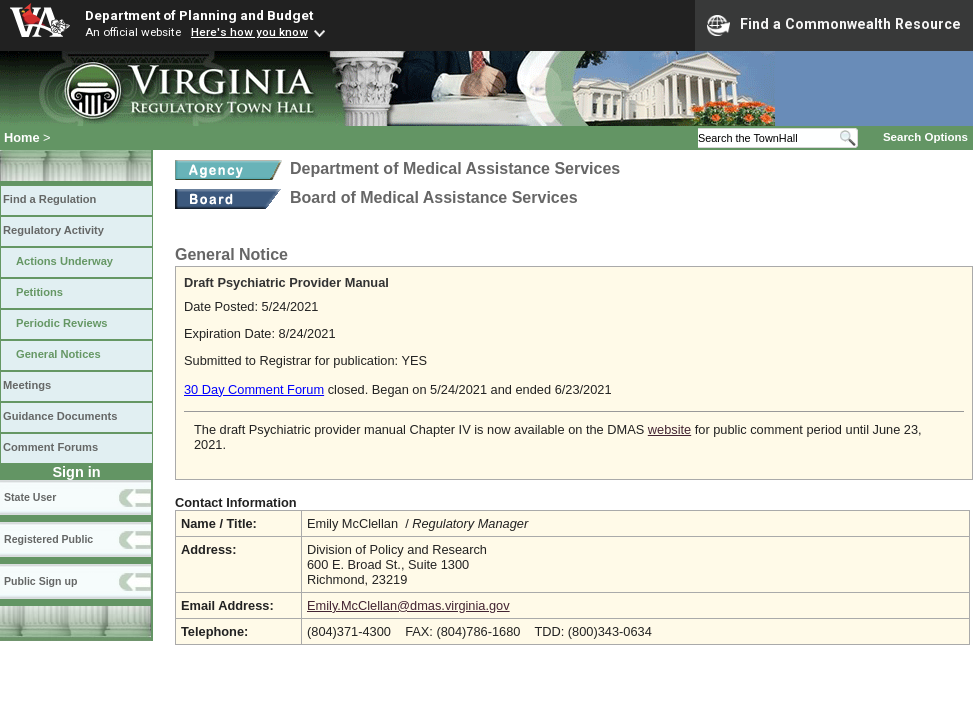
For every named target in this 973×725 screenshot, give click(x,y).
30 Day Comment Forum (254, 389)
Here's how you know (249, 32)
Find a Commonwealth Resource (834, 25)
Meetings (27, 385)
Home (22, 137)
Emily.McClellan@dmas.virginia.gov (408, 605)
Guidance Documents (60, 416)
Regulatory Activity (53, 230)
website (669, 429)
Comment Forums (50, 447)
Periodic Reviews (62, 323)
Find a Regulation (49, 199)
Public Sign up (40, 581)
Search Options (925, 137)
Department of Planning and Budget (199, 15)
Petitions (39, 292)
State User (30, 497)
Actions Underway (64, 261)
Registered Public (48, 539)
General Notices (58, 354)
